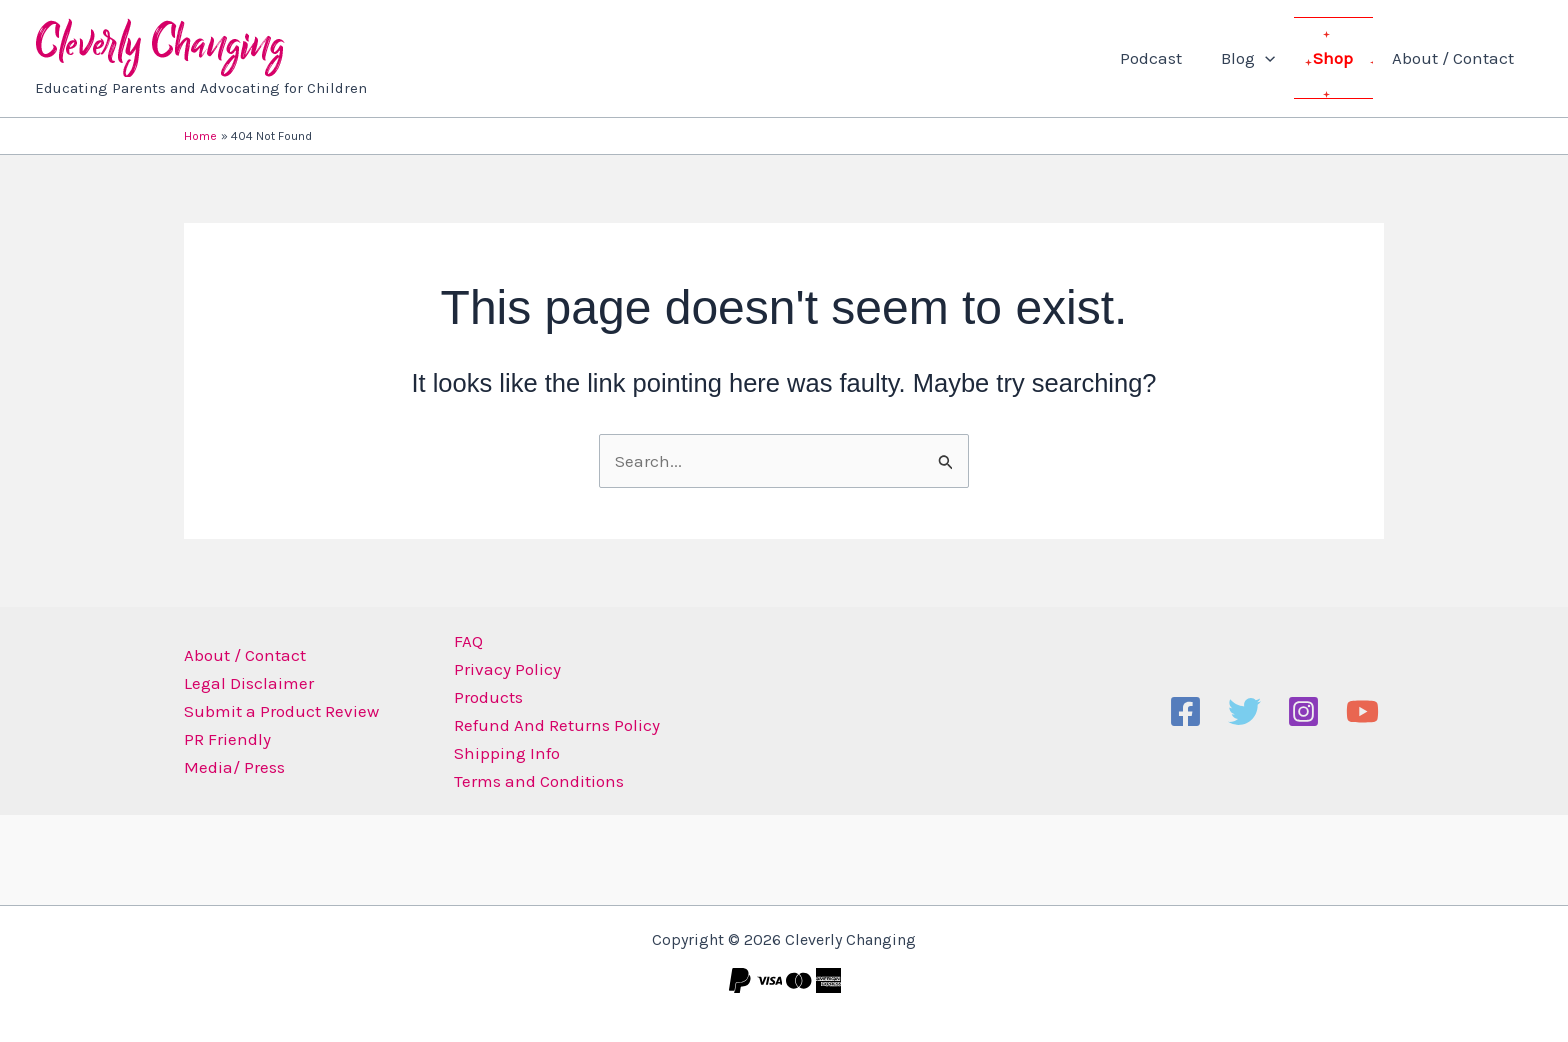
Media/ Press (234, 767)
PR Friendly (227, 739)
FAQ (468, 641)
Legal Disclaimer (249, 683)
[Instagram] (1303, 711)
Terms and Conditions (539, 781)
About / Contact (1455, 58)
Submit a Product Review (281, 711)
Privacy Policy (507, 669)
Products (488, 697)
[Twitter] (1244, 711)
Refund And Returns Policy (557, 725)
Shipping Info (507, 753)
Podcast (1167, 58)
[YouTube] (1362, 711)
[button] (1276, 58)
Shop (1340, 58)
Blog (1259, 58)
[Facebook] (1185, 711)
